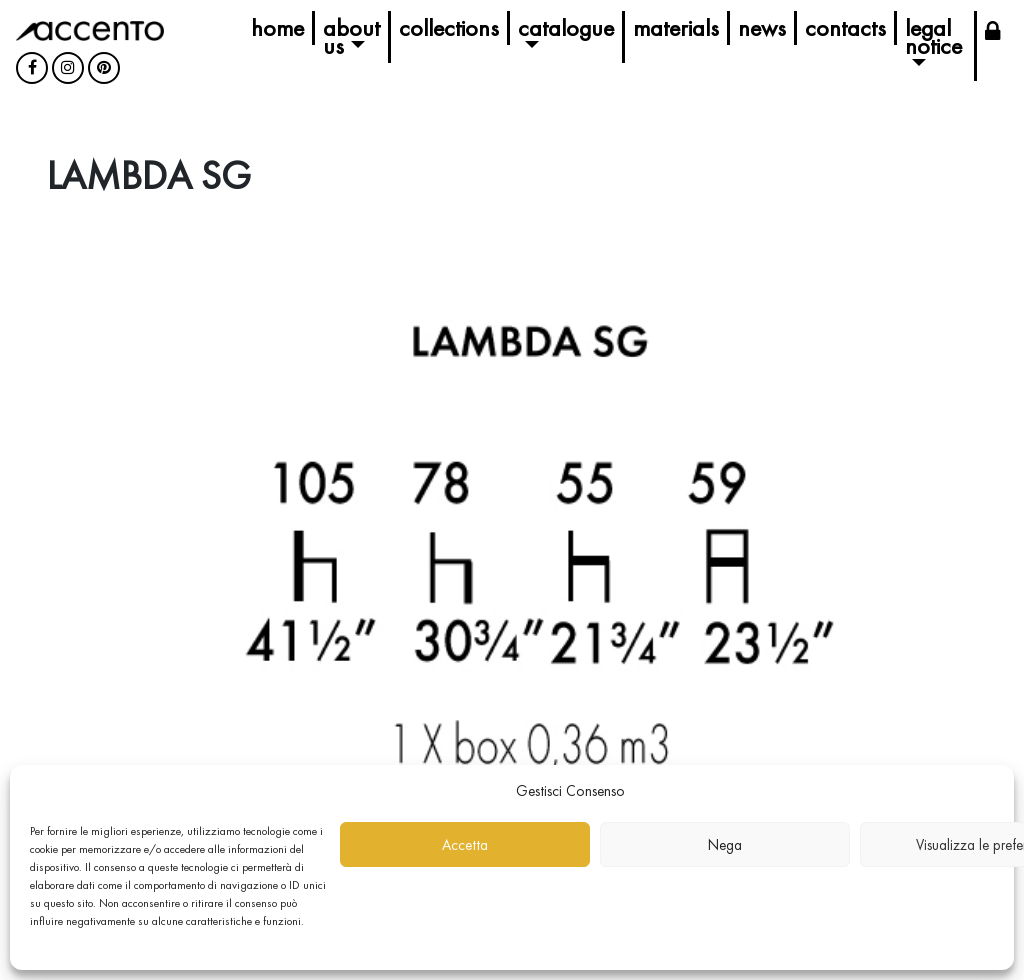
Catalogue (566, 27)
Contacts (845, 27)
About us (351, 36)
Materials (676, 27)
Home (277, 27)
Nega (725, 845)
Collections (449, 27)
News (762, 27)
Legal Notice (933, 36)
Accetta (465, 845)
